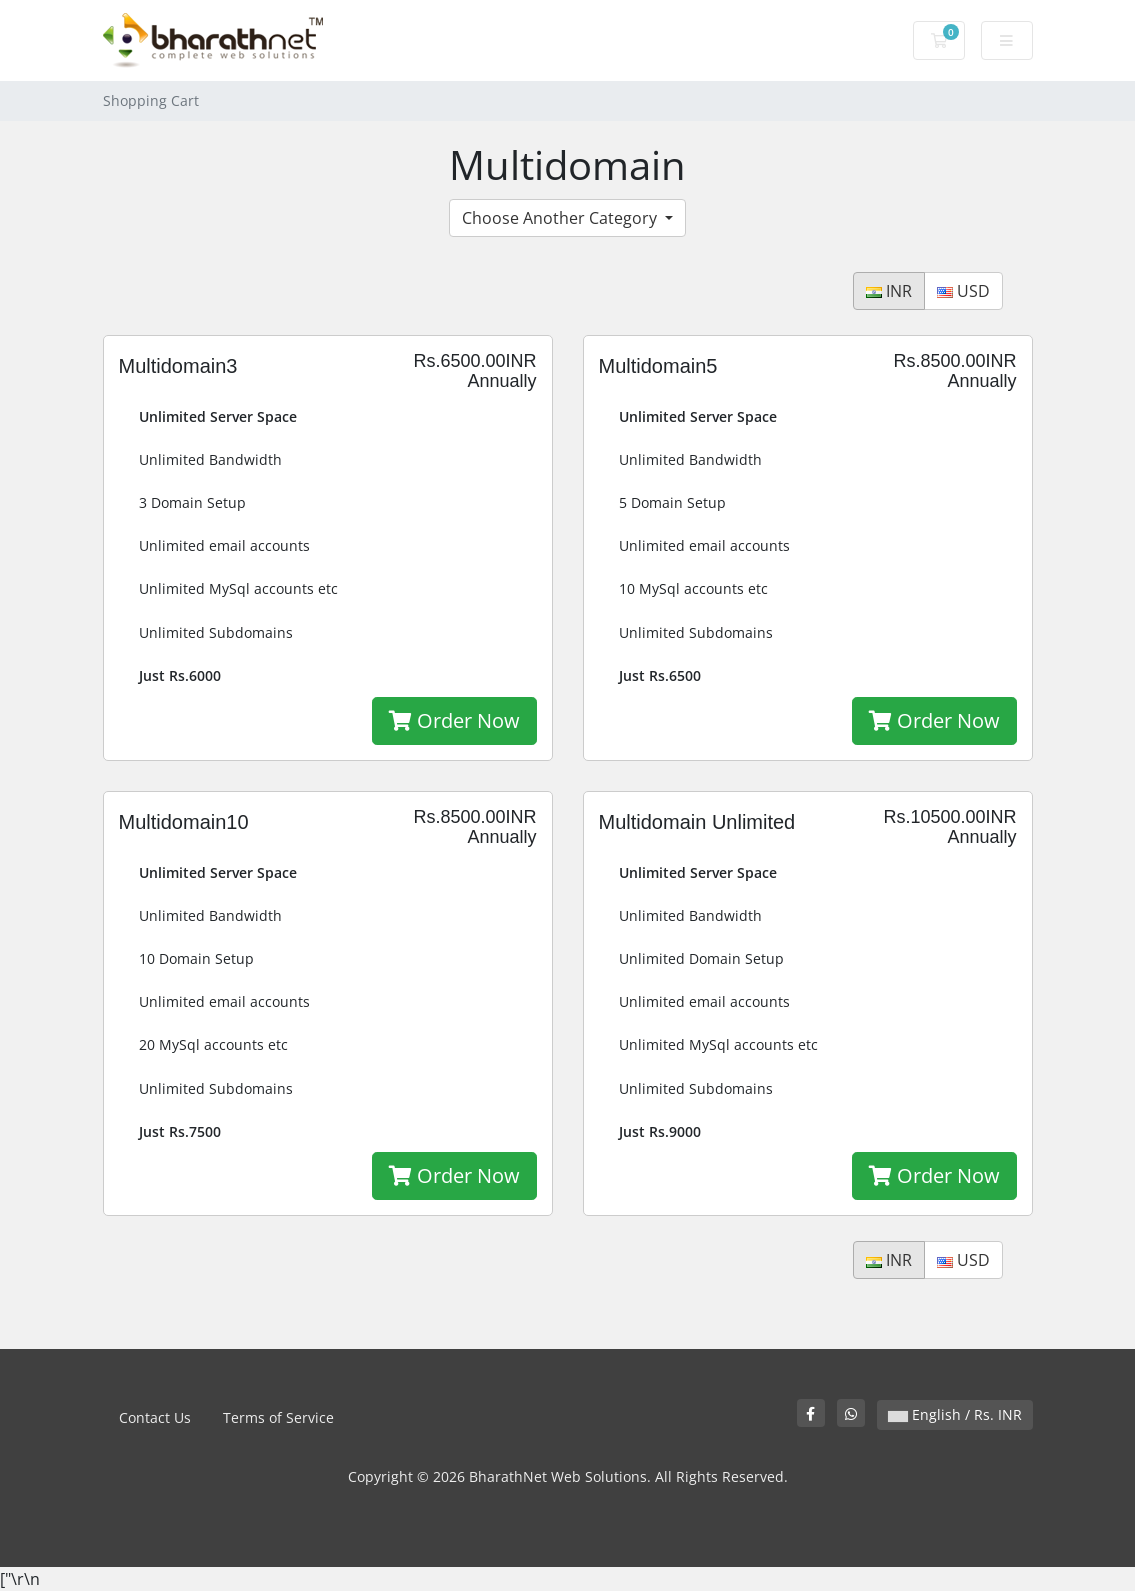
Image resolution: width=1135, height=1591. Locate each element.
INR (889, 291)
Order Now (454, 720)
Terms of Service (278, 1417)
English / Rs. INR (955, 1414)
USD (963, 291)
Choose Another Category (561, 218)
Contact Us (155, 1417)
